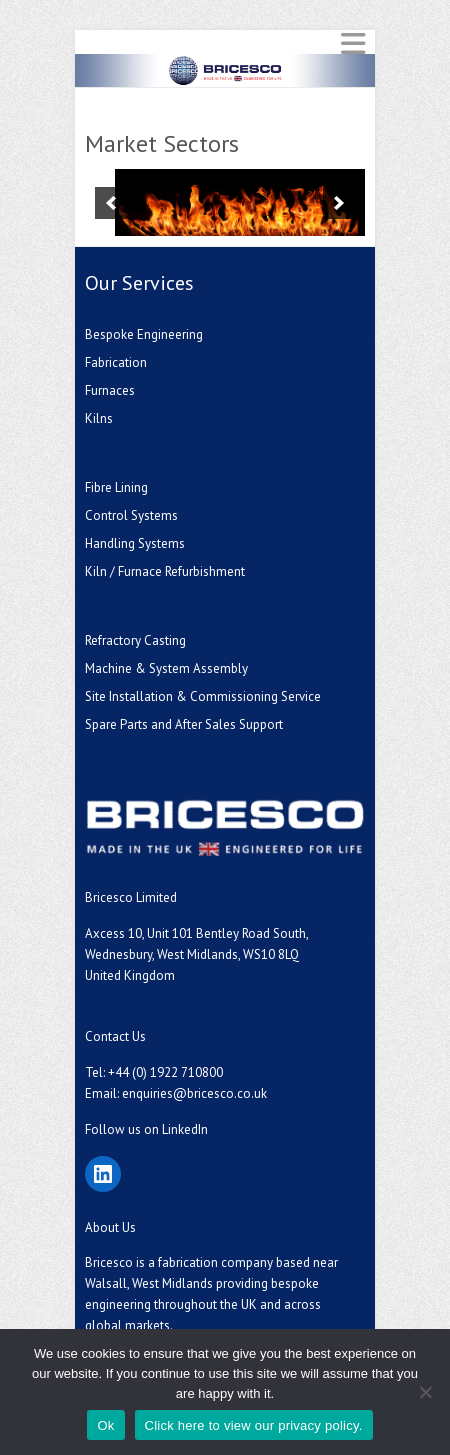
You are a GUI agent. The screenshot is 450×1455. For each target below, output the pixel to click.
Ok (105, 1425)
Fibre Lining (116, 487)
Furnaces (110, 390)
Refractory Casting (135, 640)
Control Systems (131, 515)
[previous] (111, 203)
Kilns (99, 418)
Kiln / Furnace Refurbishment (165, 571)
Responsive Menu (353, 43)
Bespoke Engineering (144, 334)
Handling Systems (135, 543)
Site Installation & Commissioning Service (203, 696)
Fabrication (116, 362)
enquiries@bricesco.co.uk (194, 1093)
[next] (339, 203)
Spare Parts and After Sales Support (184, 724)
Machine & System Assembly (166, 668)
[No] (425, 1392)
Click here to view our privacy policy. (254, 1425)
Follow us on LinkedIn (146, 1129)
